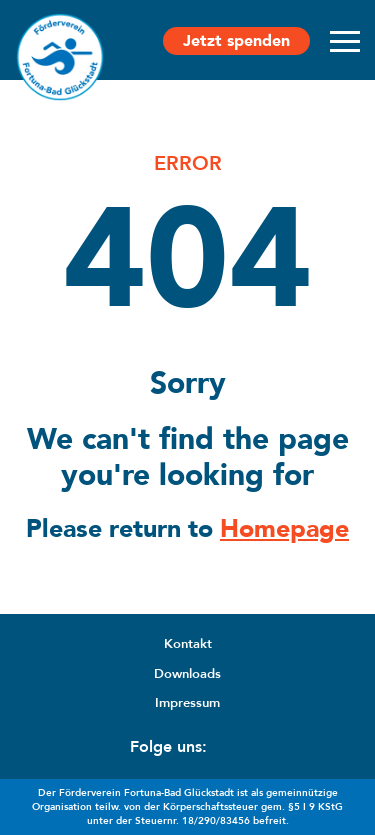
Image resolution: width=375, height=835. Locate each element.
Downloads (187, 674)
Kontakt (188, 644)
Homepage (284, 529)
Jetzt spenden (236, 41)
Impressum (187, 703)
